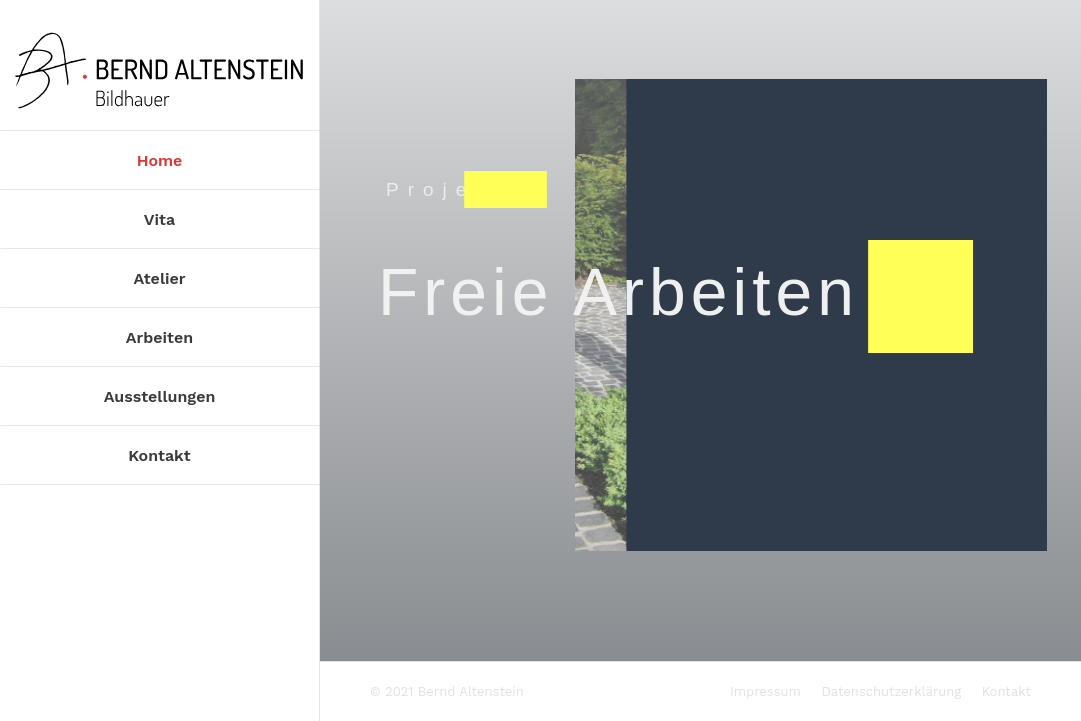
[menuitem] (159, 159)
